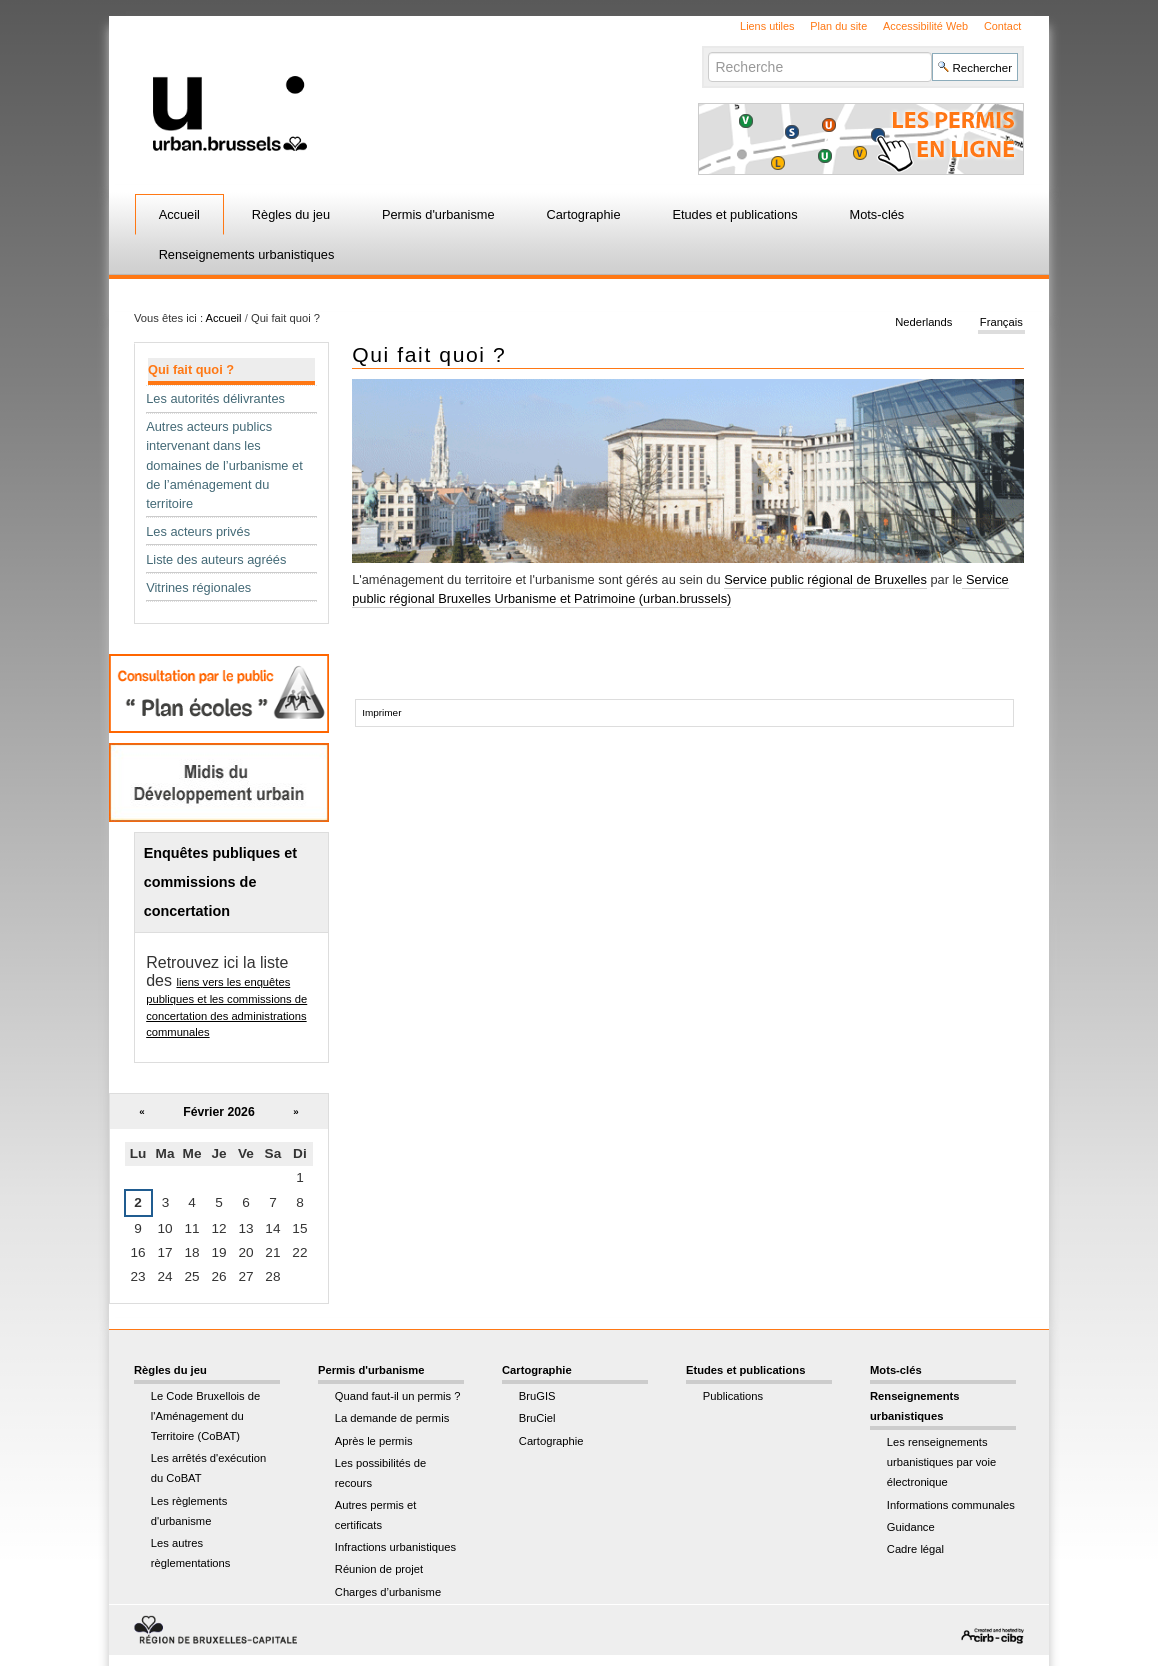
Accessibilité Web (925, 26)
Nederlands (923, 322)
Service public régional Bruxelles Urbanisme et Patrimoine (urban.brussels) (680, 589)
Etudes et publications (734, 214)
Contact (1002, 26)
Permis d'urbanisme (438, 214)
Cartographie (584, 214)
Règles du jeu (291, 214)
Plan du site (838, 26)
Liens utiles (767, 26)
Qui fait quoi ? (191, 369)
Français (1001, 322)
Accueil (179, 214)
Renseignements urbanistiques (247, 254)
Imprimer (381, 712)
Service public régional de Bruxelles (825, 579)
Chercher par (707, 51)
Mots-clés (877, 214)
